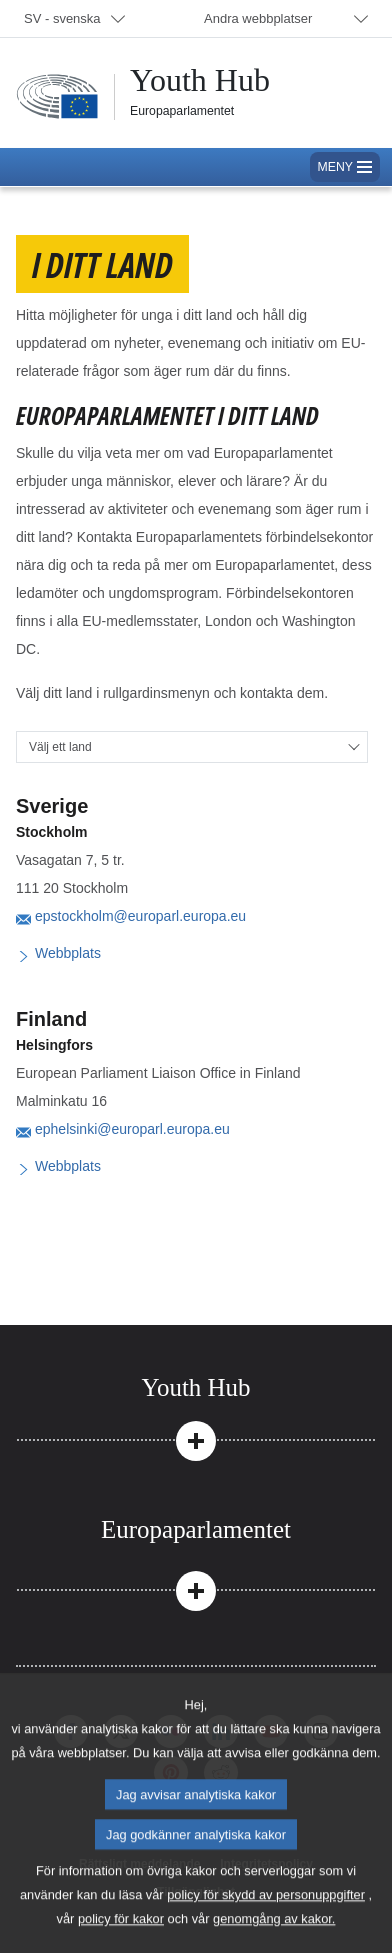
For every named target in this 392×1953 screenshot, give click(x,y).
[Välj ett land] (192, 747)
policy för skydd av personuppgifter (266, 1921)
